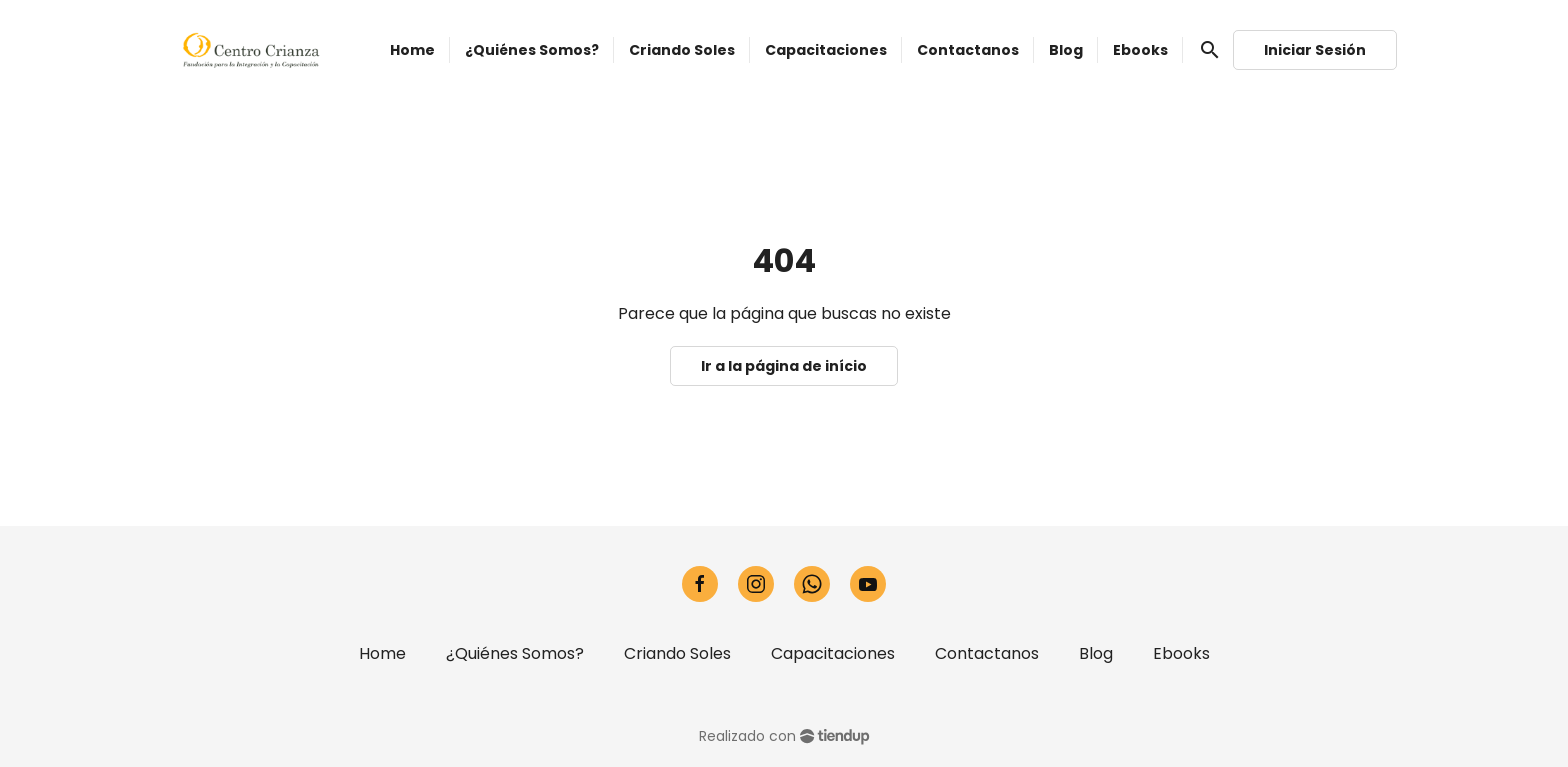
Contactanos (987, 653)
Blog (1096, 653)
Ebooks (1181, 653)
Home (382, 653)
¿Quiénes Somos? (515, 653)
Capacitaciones (833, 653)
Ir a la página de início (784, 366)
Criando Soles (677, 653)
